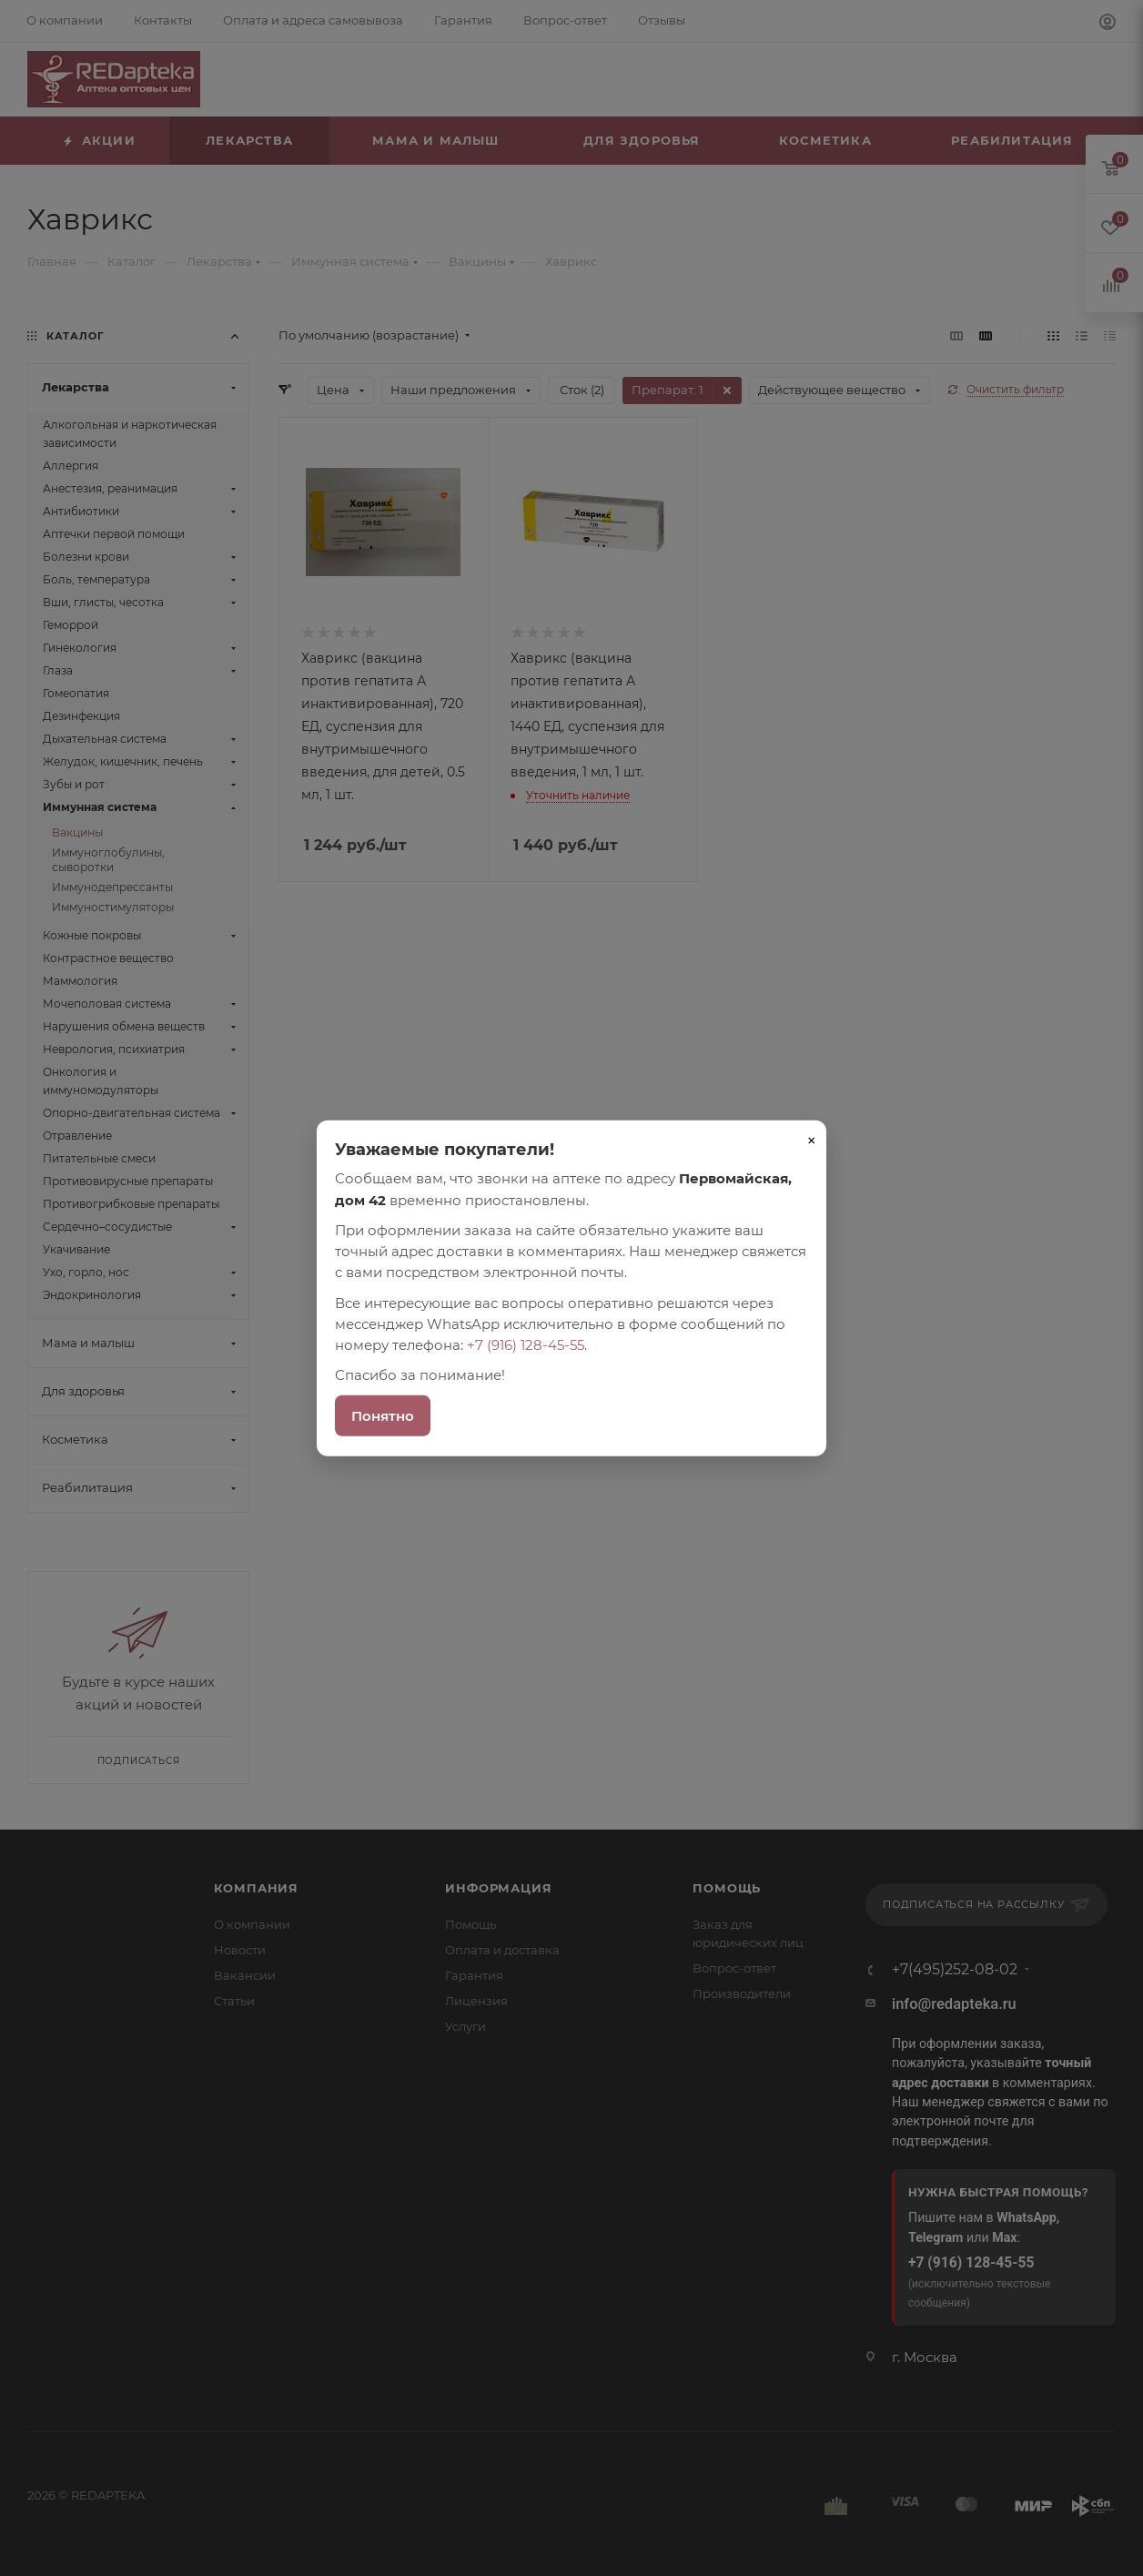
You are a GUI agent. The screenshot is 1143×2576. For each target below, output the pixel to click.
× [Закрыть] (811, 1140)
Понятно (382, 1415)
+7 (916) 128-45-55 (525, 1345)
